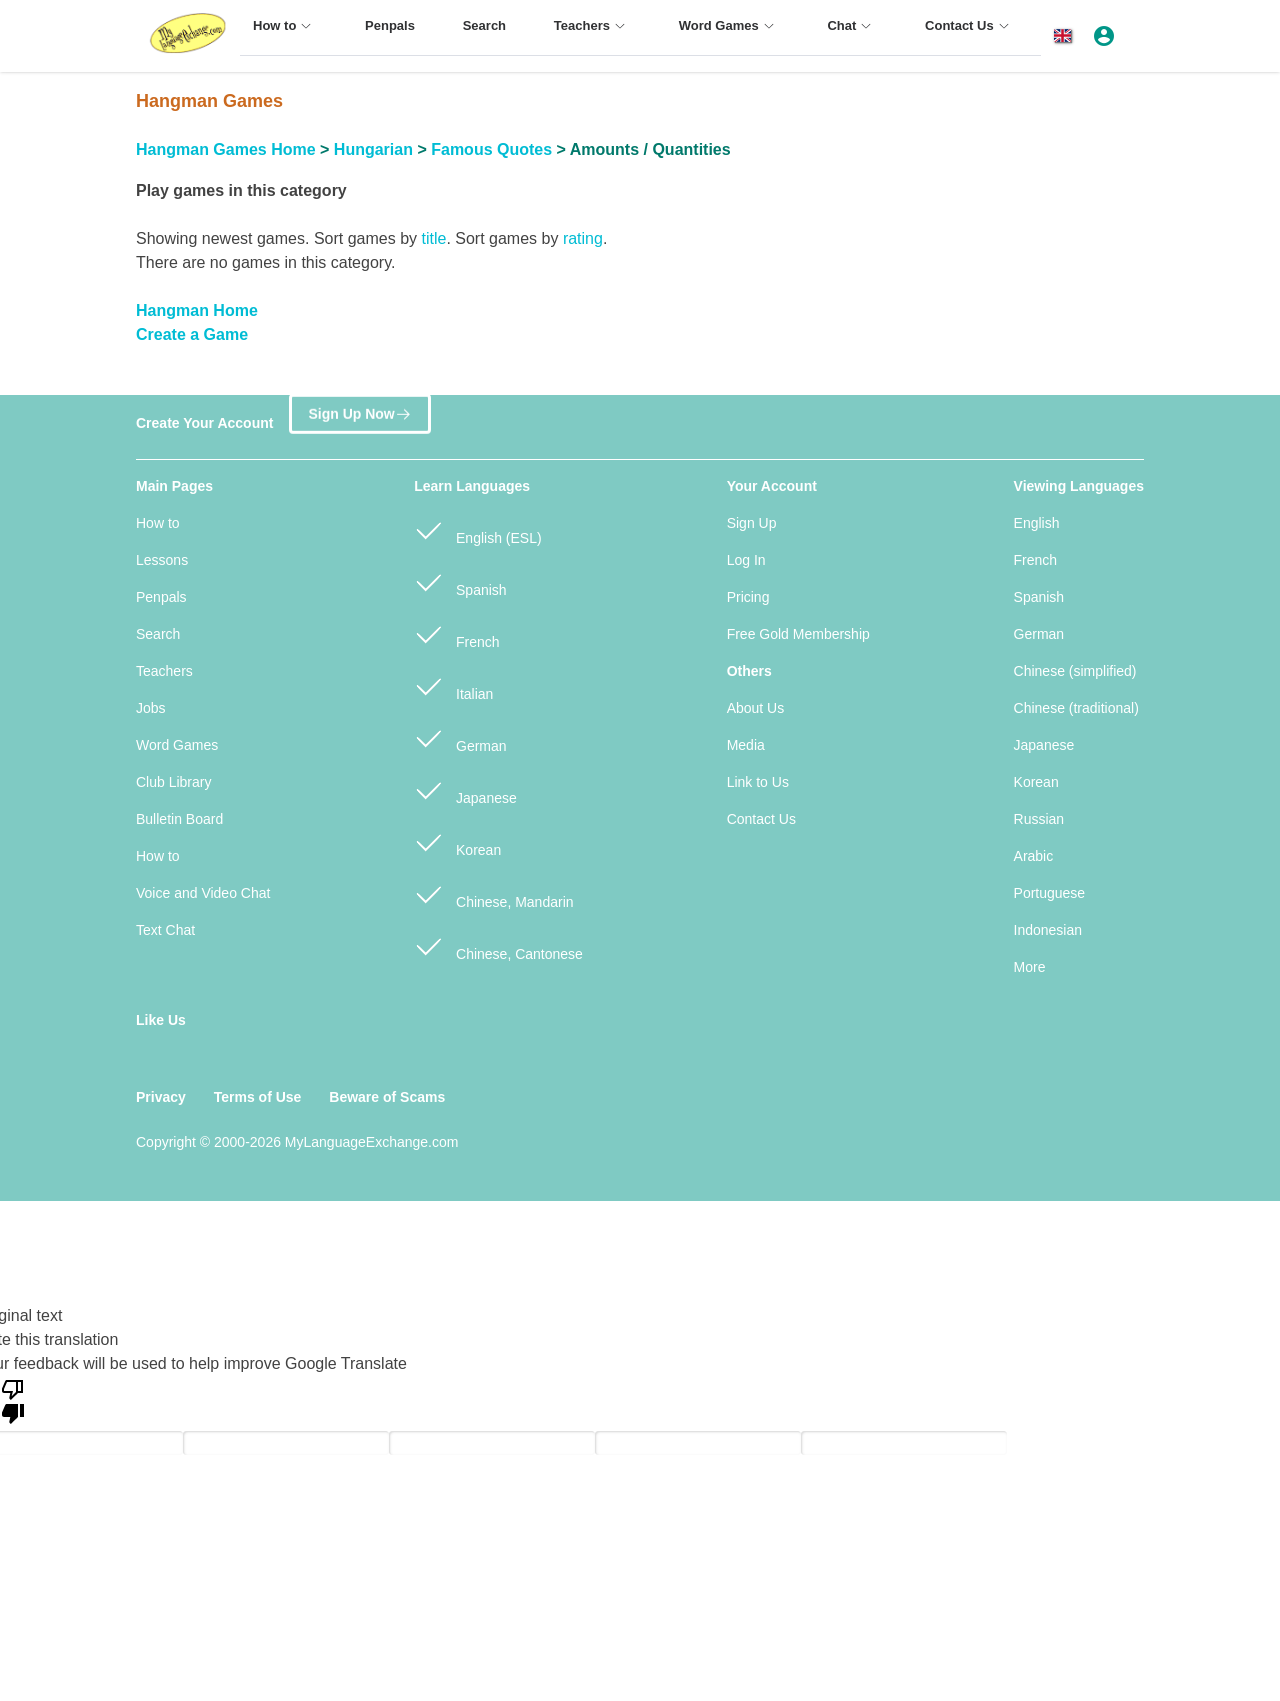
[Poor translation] (13, 1400)
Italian (453, 685)
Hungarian (373, 149)
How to (158, 523)
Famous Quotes (491, 149)
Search (158, 634)
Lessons (162, 560)
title (433, 238)
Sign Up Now (359, 413)
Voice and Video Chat (203, 893)
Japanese (465, 789)
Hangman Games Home (226, 149)
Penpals (161, 597)
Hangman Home (197, 310)
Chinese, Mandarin (493, 893)
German (460, 737)
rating (583, 238)
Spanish (460, 581)
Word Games (177, 745)
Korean (457, 841)
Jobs (151, 708)
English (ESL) (477, 529)
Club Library (173, 782)
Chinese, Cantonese (498, 945)
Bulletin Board (179, 819)
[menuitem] (285, 34)
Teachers (164, 671)
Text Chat (165, 930)
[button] (1066, 36)
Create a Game (192, 334)
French (456, 633)
